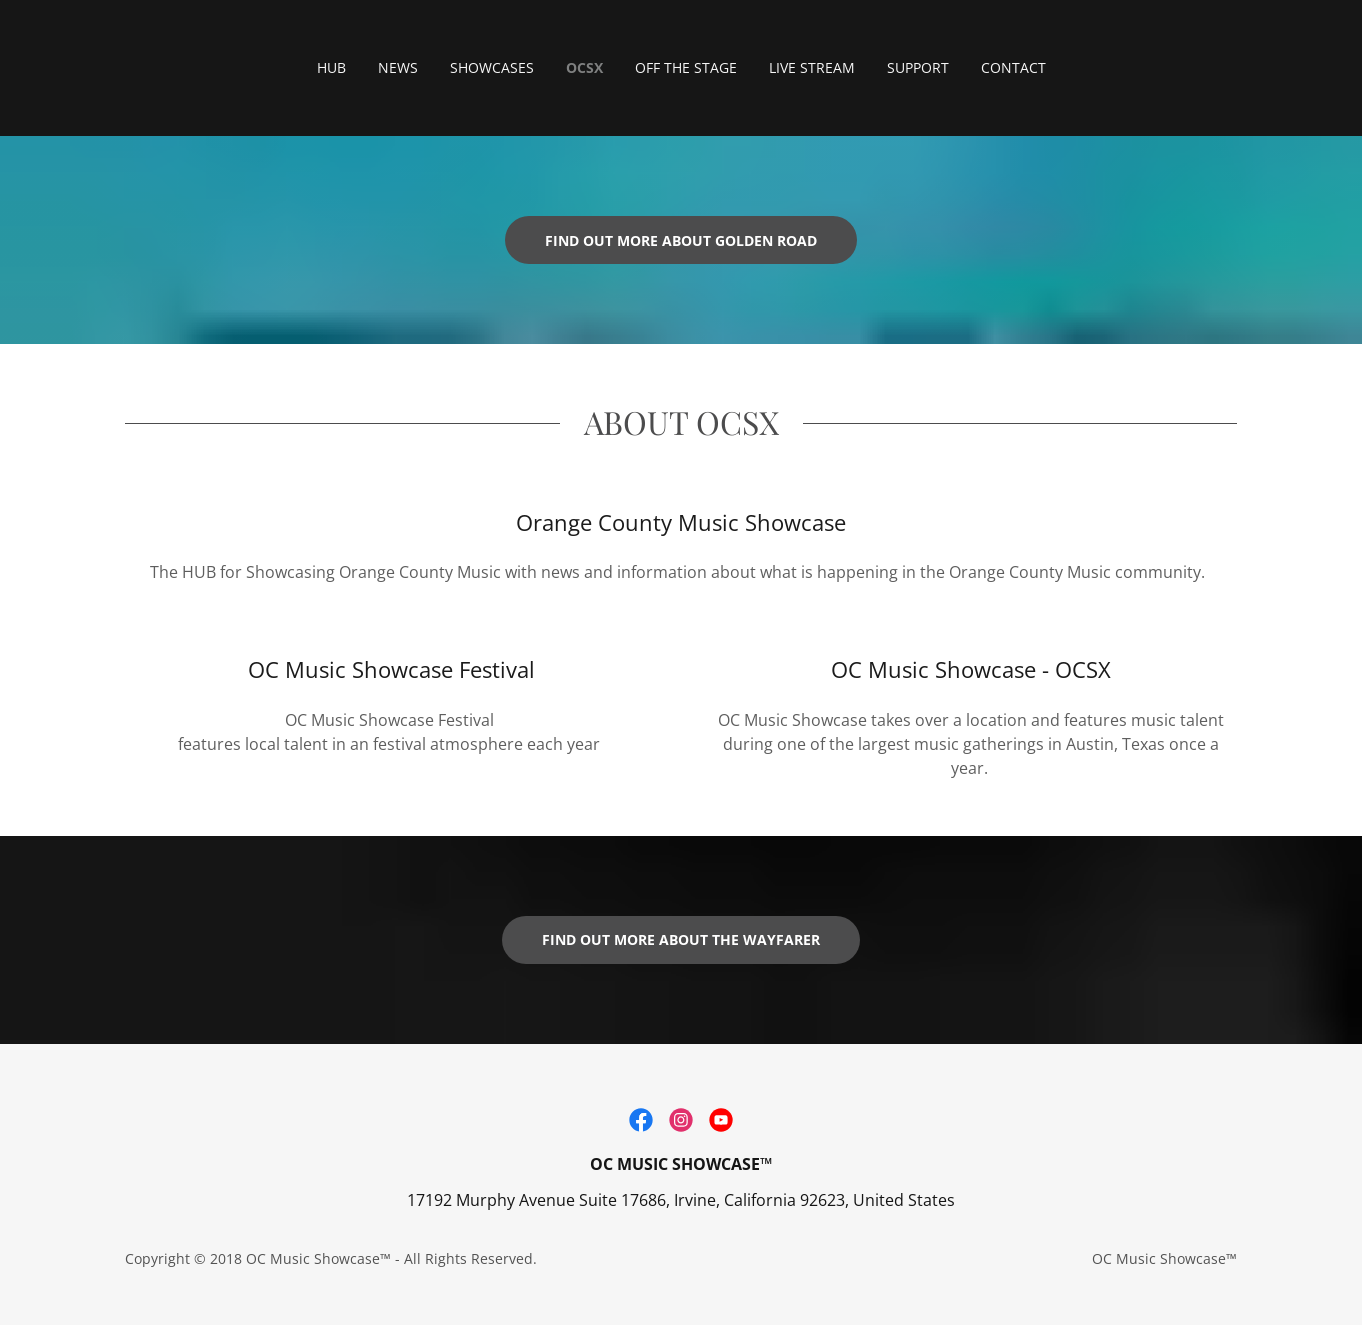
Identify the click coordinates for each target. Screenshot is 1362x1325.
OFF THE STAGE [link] (686, 67)
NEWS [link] (398, 67)
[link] (641, 1120)
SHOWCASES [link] (492, 67)
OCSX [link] (584, 67)
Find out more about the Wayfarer (681, 939)
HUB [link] (331, 67)
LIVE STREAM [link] (812, 67)
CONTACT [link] (1013, 67)
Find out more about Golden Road (681, 240)
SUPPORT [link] (918, 67)
